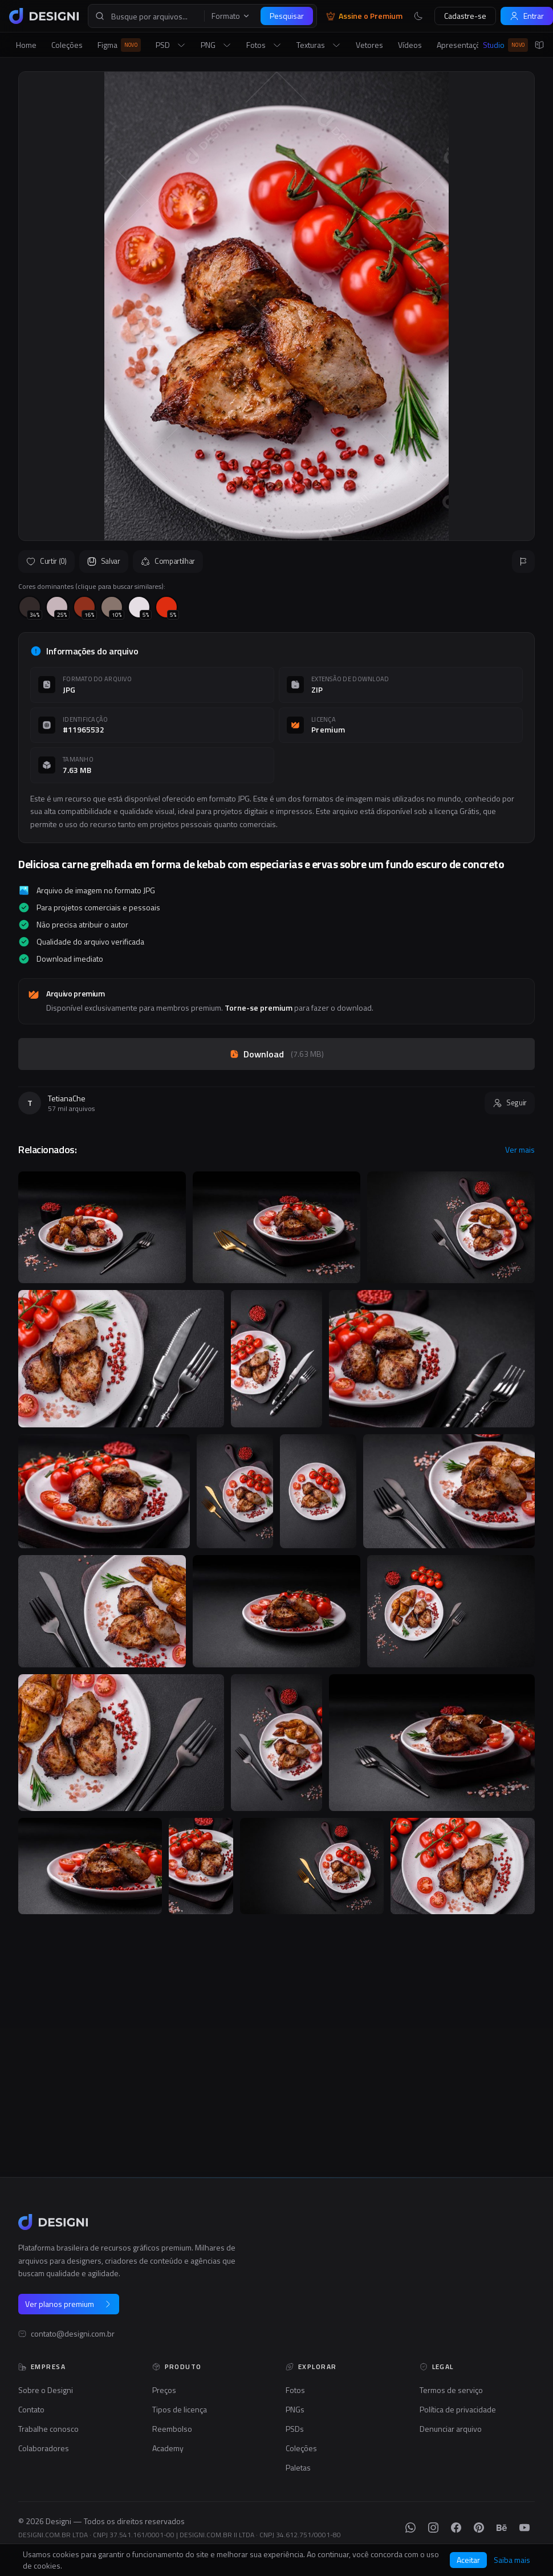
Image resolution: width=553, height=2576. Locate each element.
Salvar (103, 561)
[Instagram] (433, 2527)
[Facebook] (456, 2527)
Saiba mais (512, 2560)
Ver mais (520, 1149)
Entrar (527, 16)
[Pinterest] (479, 2527)
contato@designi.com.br (73, 2333)
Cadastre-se (465, 16)
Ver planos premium (68, 2304)
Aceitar (468, 2560)
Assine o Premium (364, 16)
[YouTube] (524, 2527)
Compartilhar (168, 561)
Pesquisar (287, 16)
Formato (231, 16)
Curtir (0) (46, 561)
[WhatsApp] (410, 2527)
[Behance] (501, 2527)
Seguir (510, 1102)
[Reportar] (523, 561)
